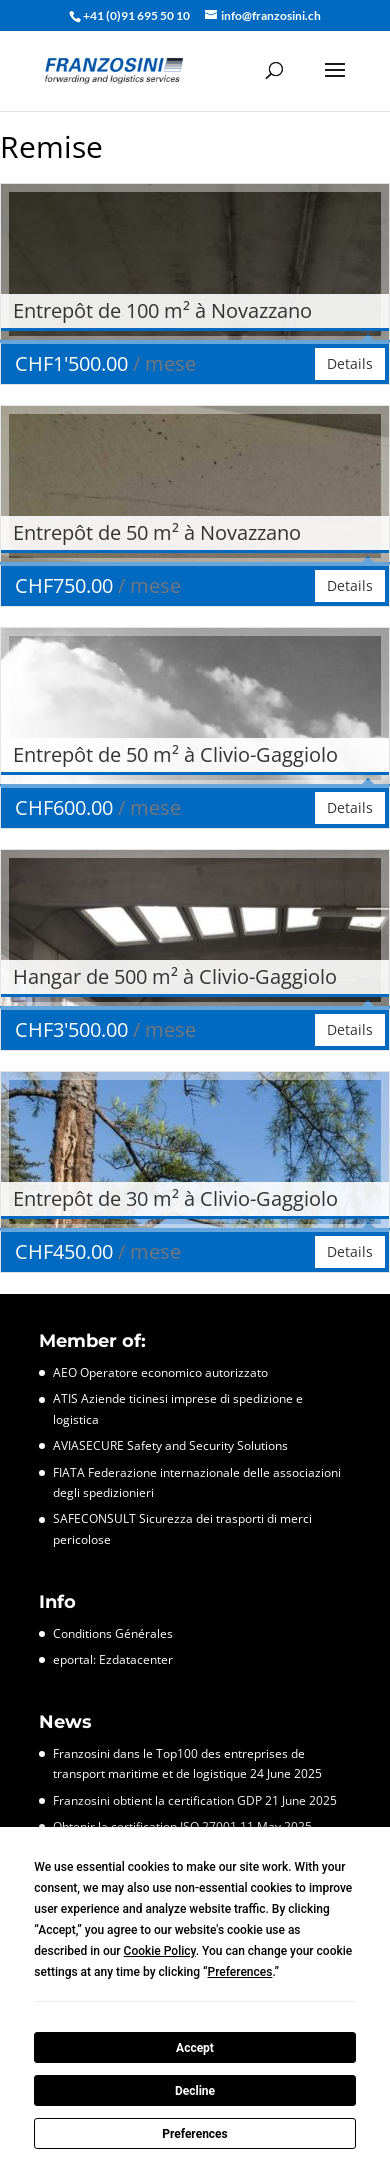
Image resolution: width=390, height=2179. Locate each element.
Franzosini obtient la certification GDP (157, 1800)
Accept (195, 2048)
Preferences (195, 2134)
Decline (195, 2091)
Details (350, 363)
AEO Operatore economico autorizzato (160, 1372)
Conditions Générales (113, 1633)
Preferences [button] (240, 1972)
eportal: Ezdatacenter (113, 1659)
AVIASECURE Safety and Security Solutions (170, 1445)
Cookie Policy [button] (160, 1951)
